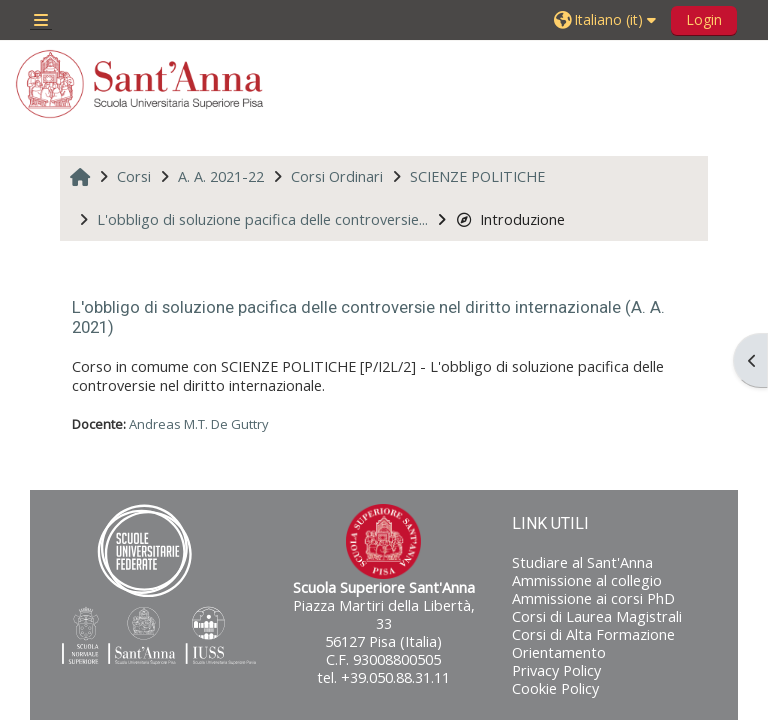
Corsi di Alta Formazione (593, 634)
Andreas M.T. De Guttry (199, 424)
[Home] (140, 84)
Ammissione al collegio (587, 580)
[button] (607, 20)
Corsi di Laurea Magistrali (597, 616)
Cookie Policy (555, 688)
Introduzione (510, 219)
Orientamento (559, 652)
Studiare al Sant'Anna (582, 562)
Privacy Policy (556, 670)
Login (704, 19)
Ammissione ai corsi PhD (593, 598)
